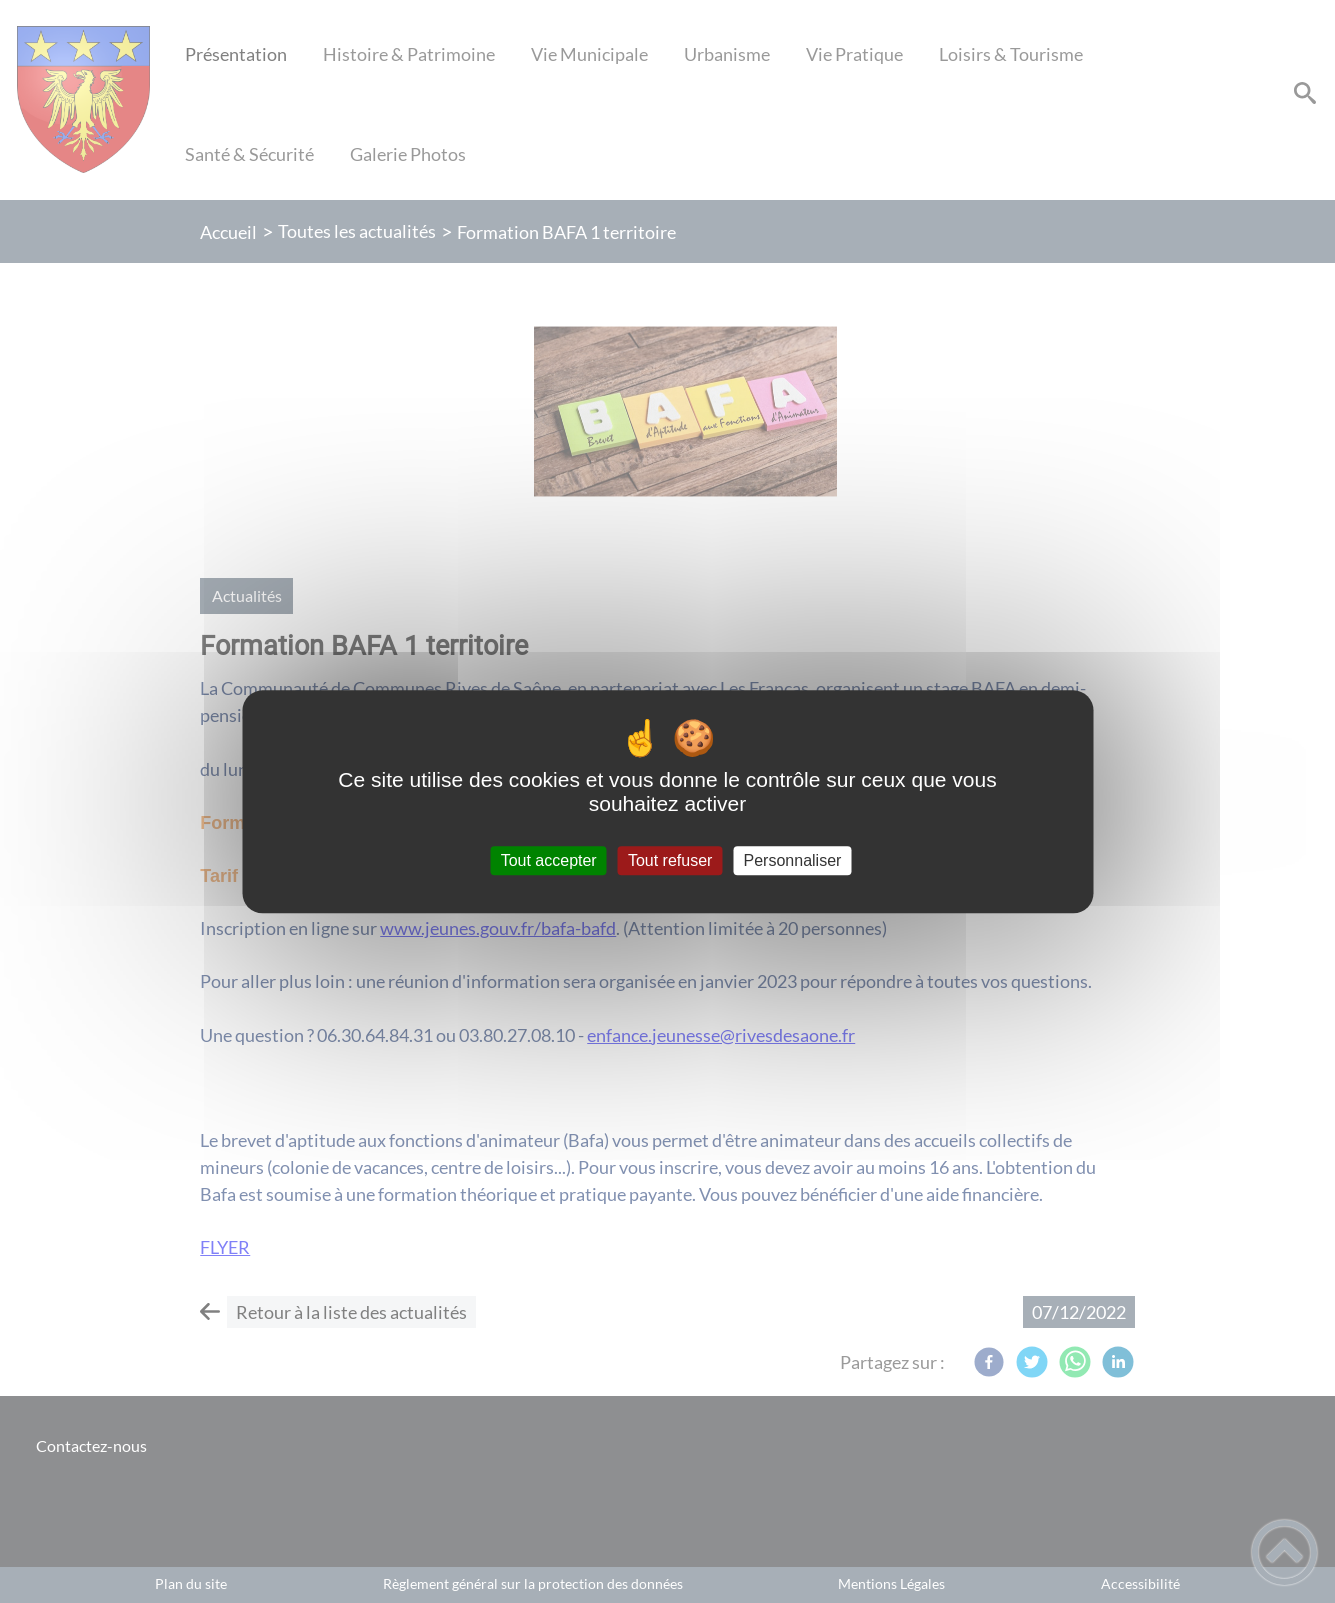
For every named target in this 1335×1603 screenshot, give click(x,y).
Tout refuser (670, 860)
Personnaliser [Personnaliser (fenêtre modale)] (793, 860)
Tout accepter (549, 860)
